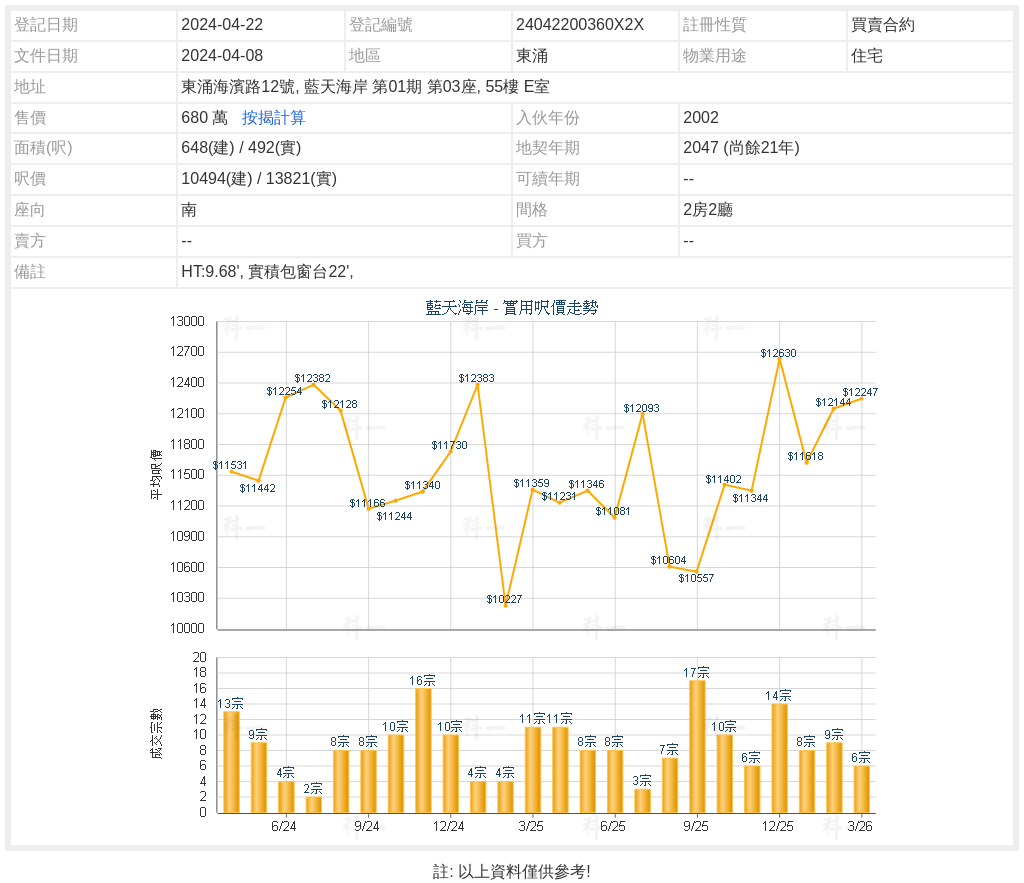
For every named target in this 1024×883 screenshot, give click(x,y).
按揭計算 (274, 117)
